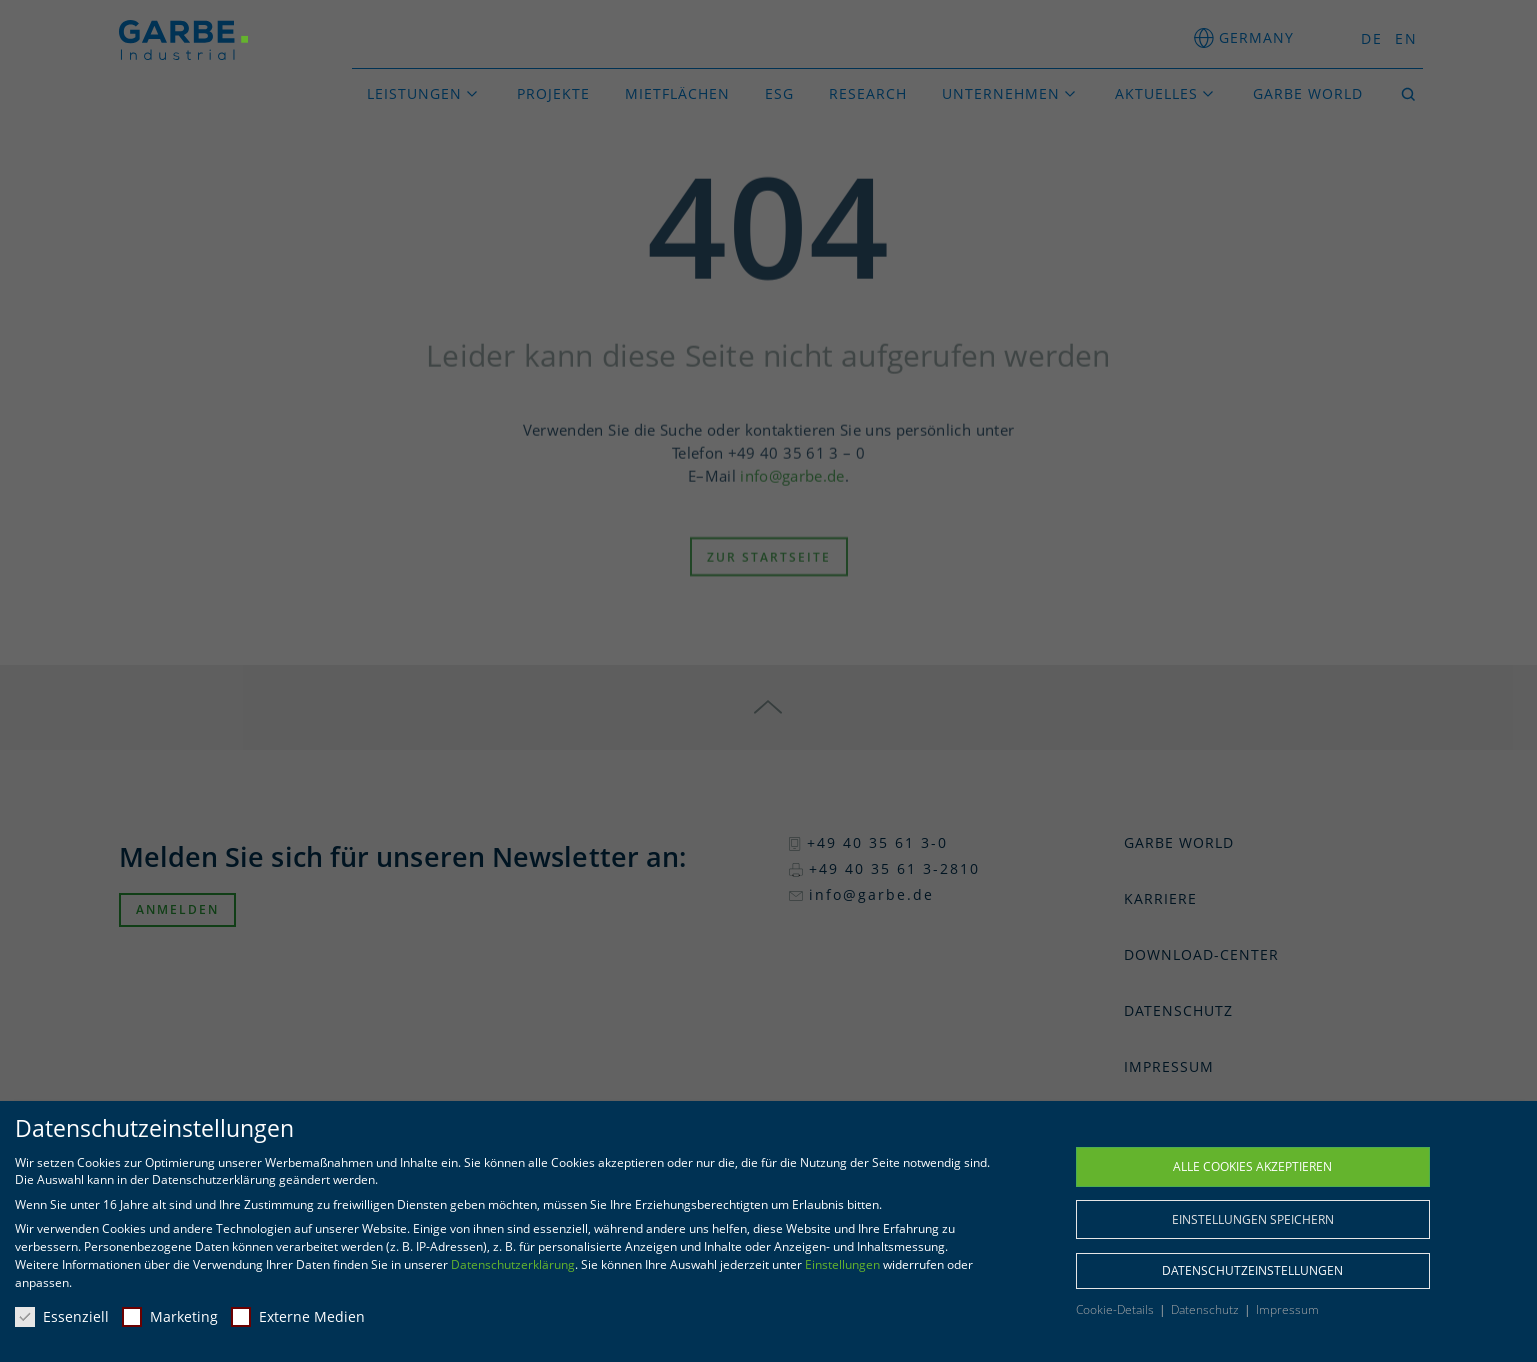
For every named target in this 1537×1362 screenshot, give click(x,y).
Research (868, 93)
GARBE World (1308, 93)
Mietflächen (677, 93)
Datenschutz (1206, 1309)
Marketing (170, 1316)
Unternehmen (1001, 93)
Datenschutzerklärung (513, 1264)
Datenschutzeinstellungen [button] (1252, 1270)
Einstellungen (842, 1264)
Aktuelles (1156, 93)
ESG (779, 93)
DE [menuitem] (1372, 38)
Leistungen (414, 93)
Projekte (553, 93)
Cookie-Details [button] (1116, 1309)
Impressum (1287, 1309)
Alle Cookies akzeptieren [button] (1252, 1166)
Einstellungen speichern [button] (1253, 1219)
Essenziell (62, 1316)
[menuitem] (1366, 38)
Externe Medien (298, 1316)
